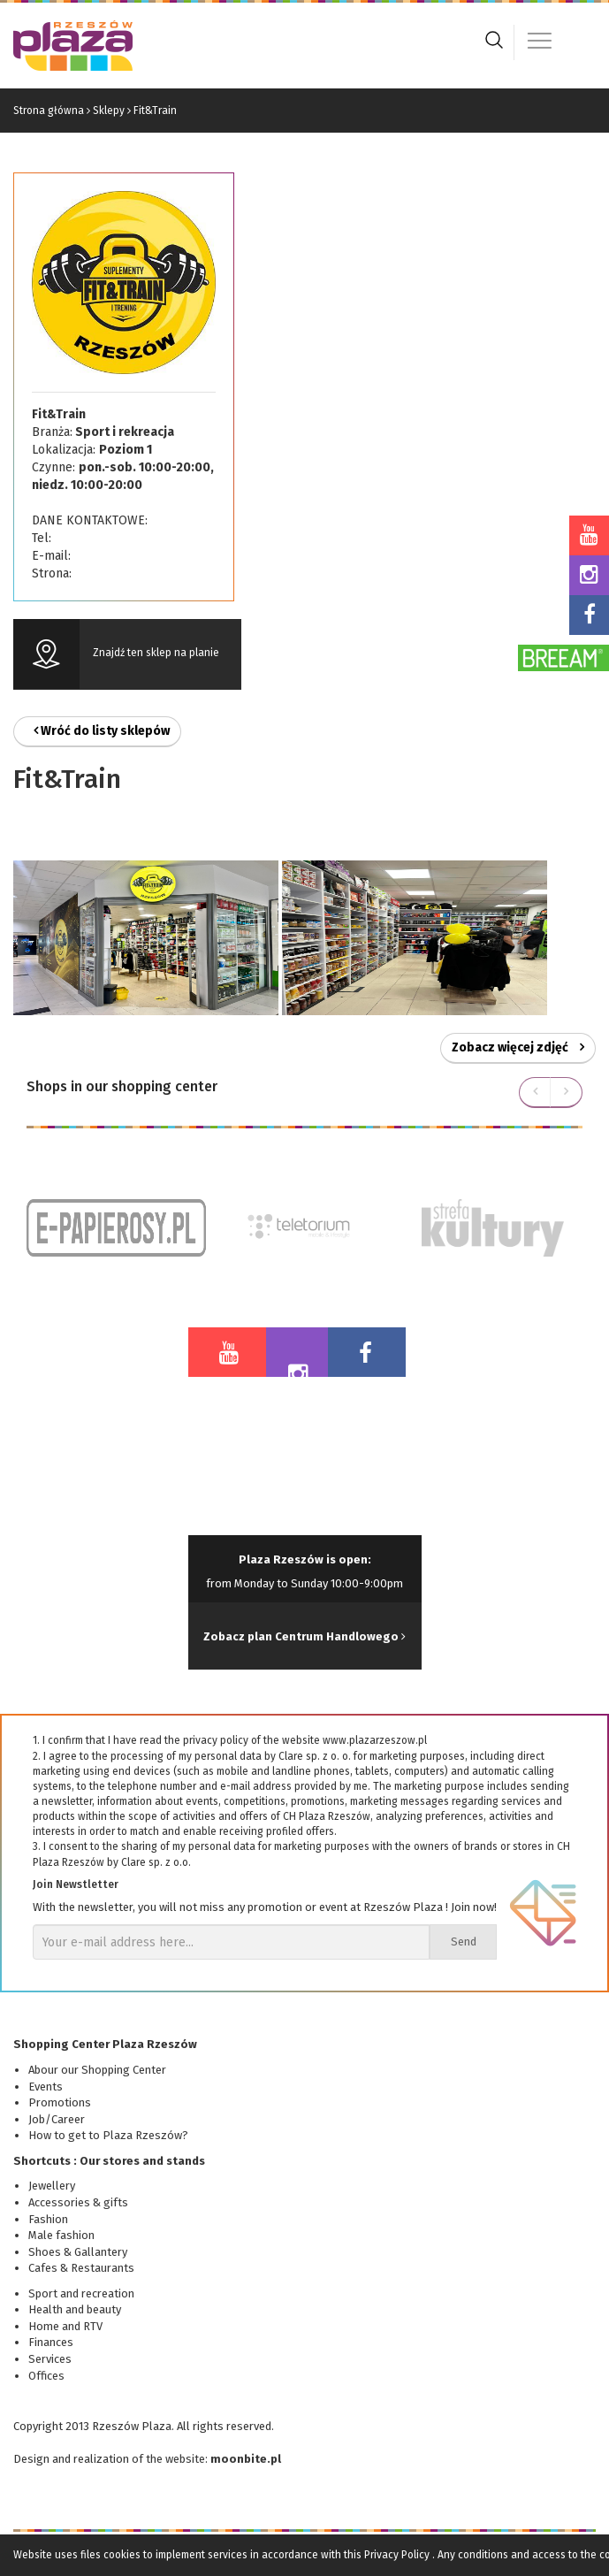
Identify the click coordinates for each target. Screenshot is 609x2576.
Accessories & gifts (78, 2202)
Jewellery (51, 2185)
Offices (46, 2375)
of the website (168, 2458)
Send (463, 1941)
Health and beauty (74, 2309)
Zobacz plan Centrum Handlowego (304, 1636)
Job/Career (56, 2119)
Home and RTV (65, 2326)
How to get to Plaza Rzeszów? (108, 2135)
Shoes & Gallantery (77, 2252)
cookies (122, 2555)
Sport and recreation (81, 2293)
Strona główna (48, 110)
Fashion (48, 2219)
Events (45, 2086)
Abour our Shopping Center (97, 2069)
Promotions (59, 2102)
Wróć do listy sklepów (102, 730)
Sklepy (109, 110)
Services (50, 2359)
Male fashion (61, 2235)
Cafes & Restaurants (81, 2267)
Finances (50, 2342)
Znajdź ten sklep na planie (156, 652)
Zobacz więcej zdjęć (518, 1047)
